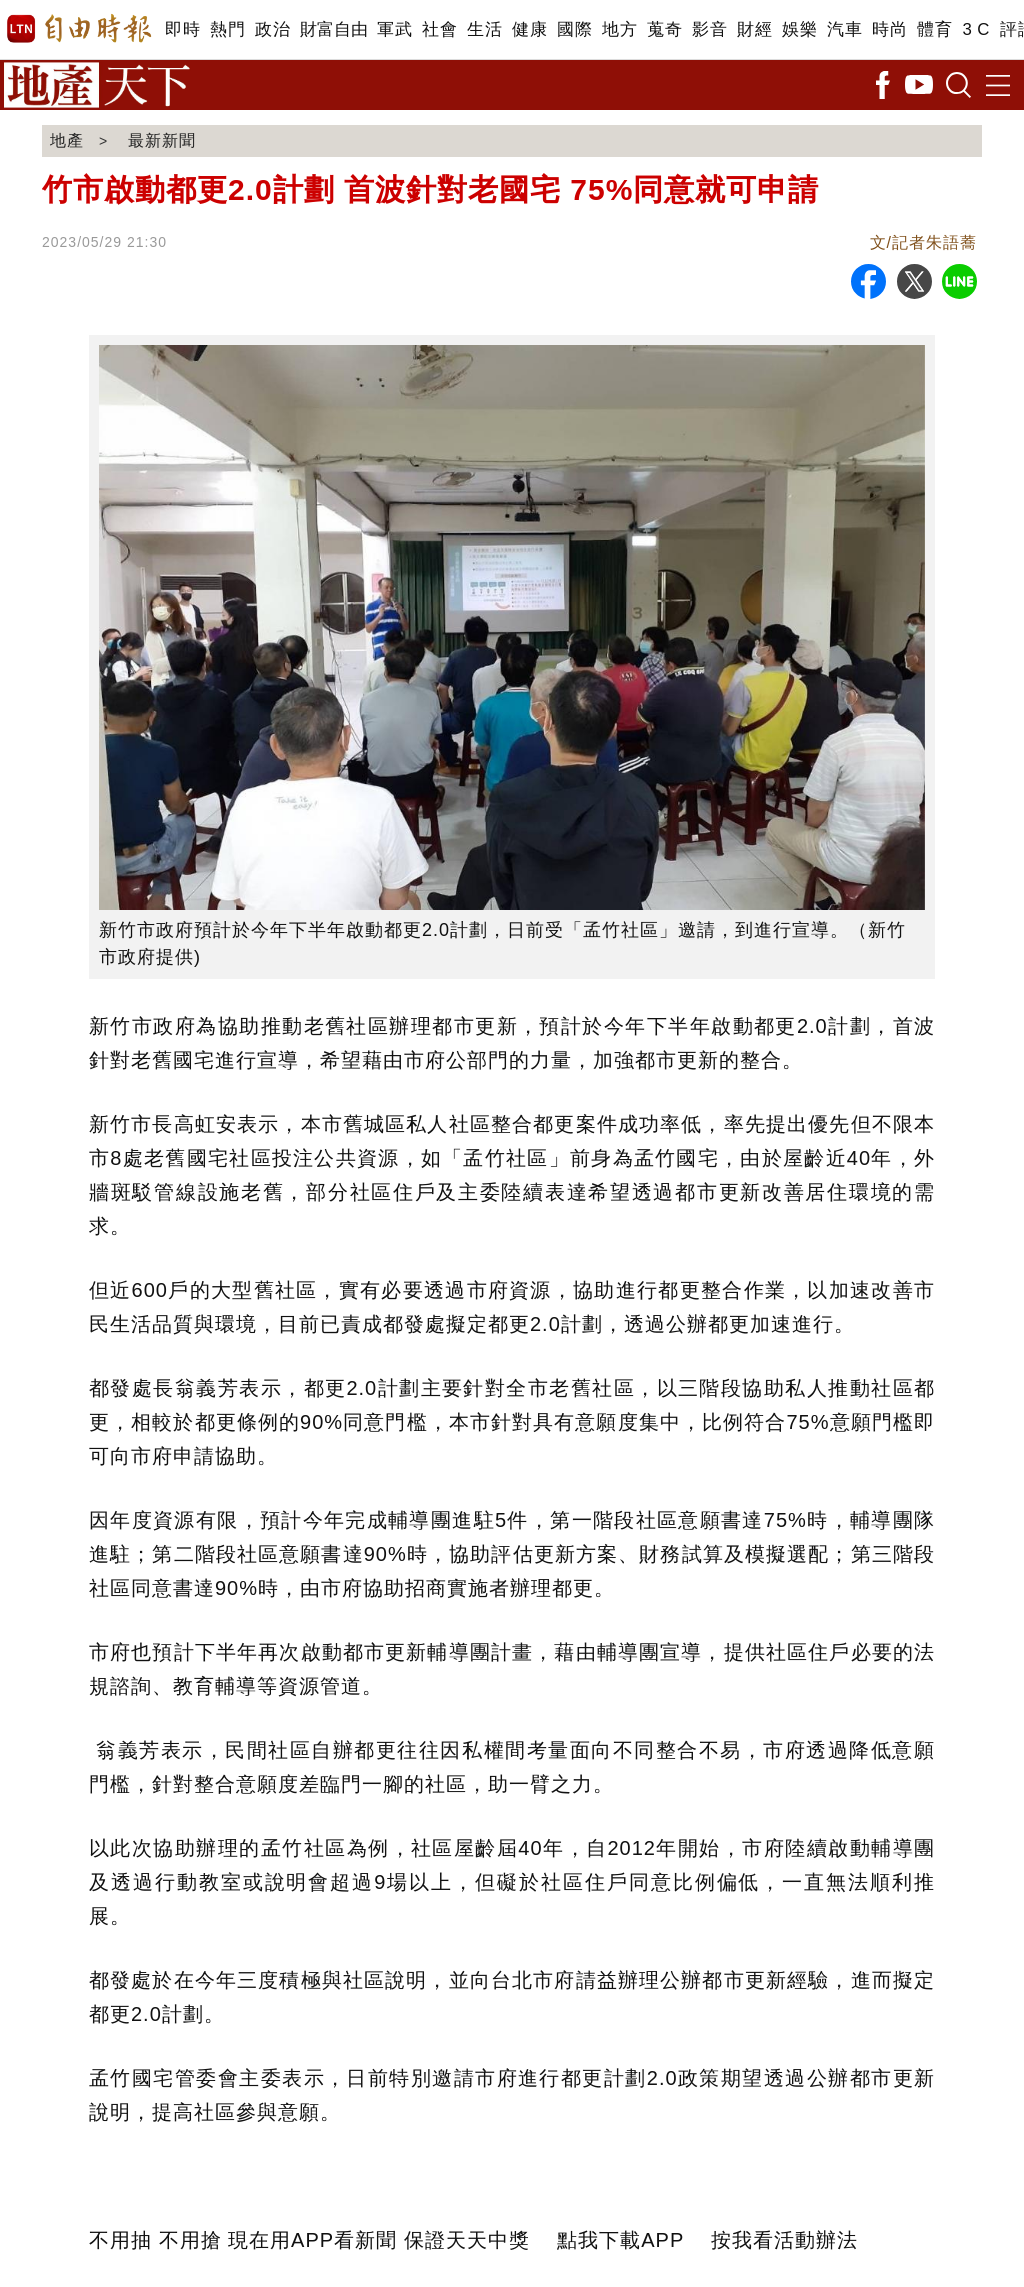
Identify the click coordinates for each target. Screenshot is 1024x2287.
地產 (67, 140)
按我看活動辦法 (784, 2240)
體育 (934, 29)
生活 (484, 29)
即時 (182, 29)
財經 (754, 29)
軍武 (394, 29)
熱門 (227, 29)
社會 (439, 29)
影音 (709, 29)
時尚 (889, 29)
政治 (272, 29)
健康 (529, 29)
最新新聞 (162, 140)
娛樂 (799, 29)
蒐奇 (664, 29)
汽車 (844, 29)
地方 (619, 29)
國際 (574, 29)
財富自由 (333, 29)
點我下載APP (620, 2240)
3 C (976, 29)
